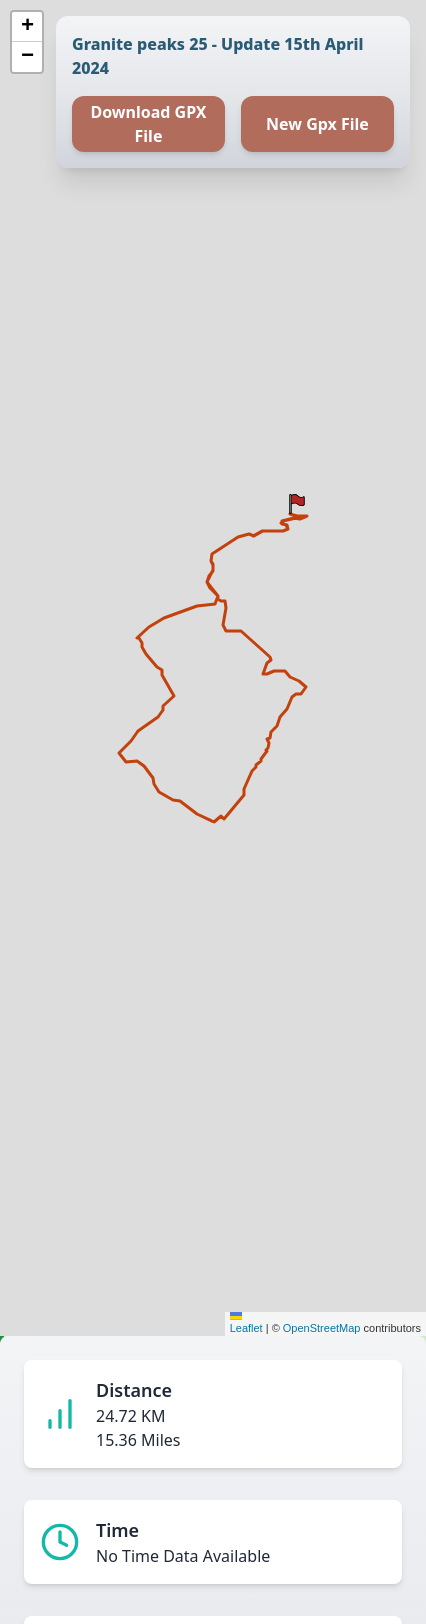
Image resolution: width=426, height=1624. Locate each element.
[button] (297, 504)
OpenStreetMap (322, 1328)
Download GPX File (148, 124)
